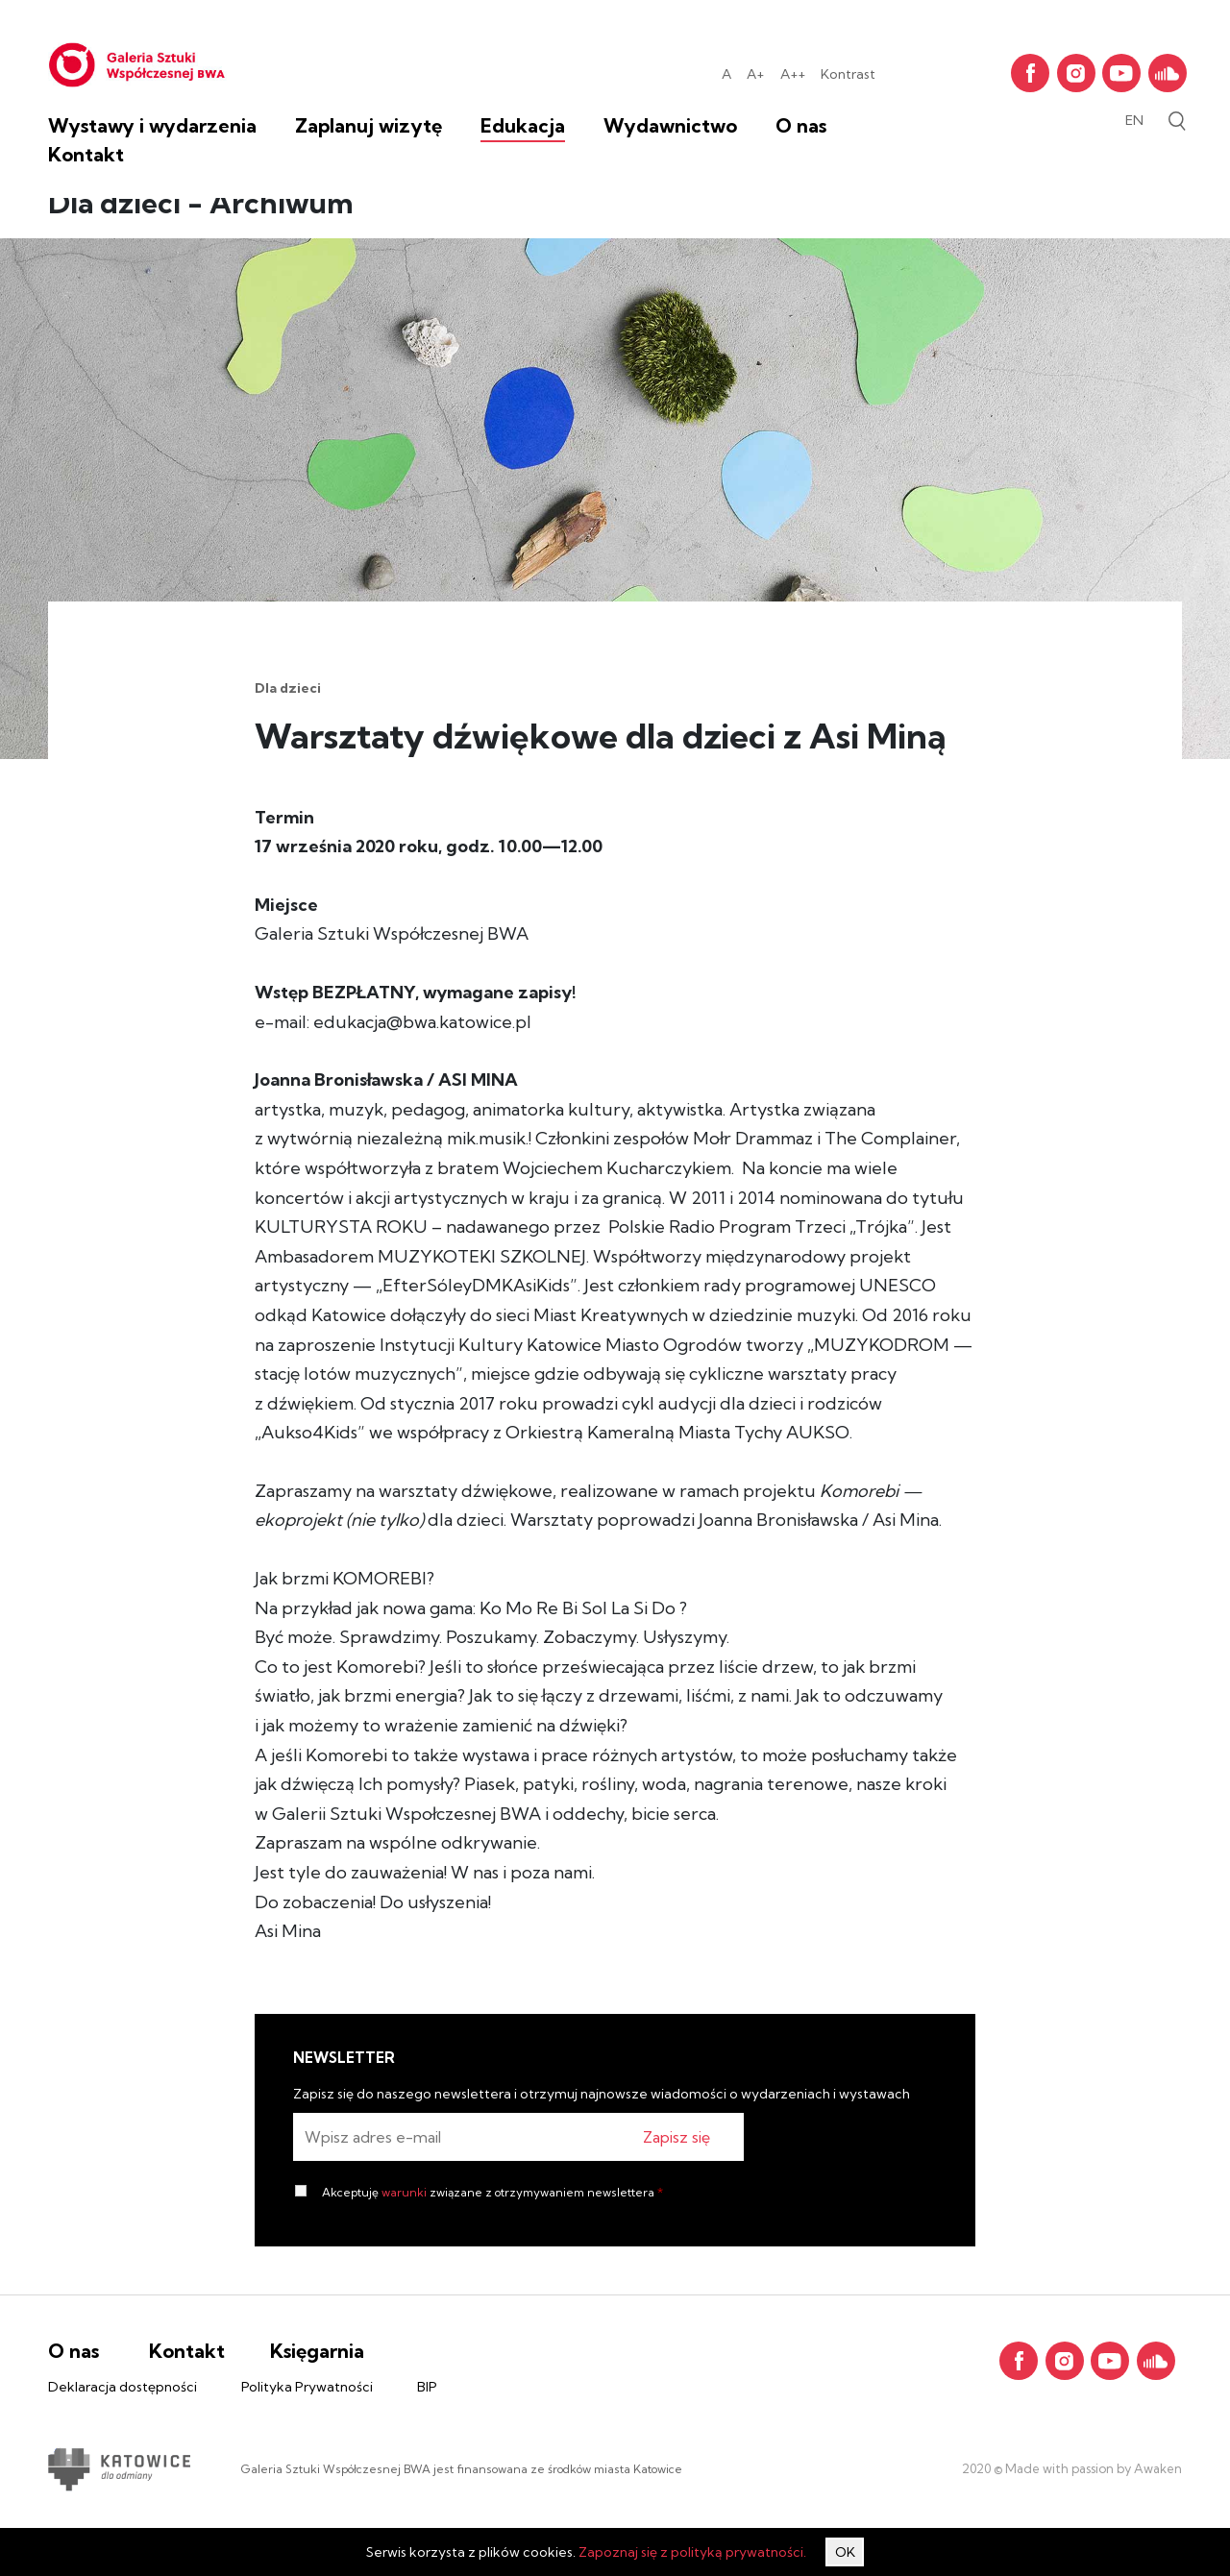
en (1134, 120)
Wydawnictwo (670, 125)
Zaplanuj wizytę (368, 125)
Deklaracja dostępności (122, 2386)
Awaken (1156, 2468)
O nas (800, 125)
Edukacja (522, 125)
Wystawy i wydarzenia (152, 125)
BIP (427, 2386)
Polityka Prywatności (307, 2386)
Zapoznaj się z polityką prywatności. (692, 2552)
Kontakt (86, 154)
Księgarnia (317, 2351)
